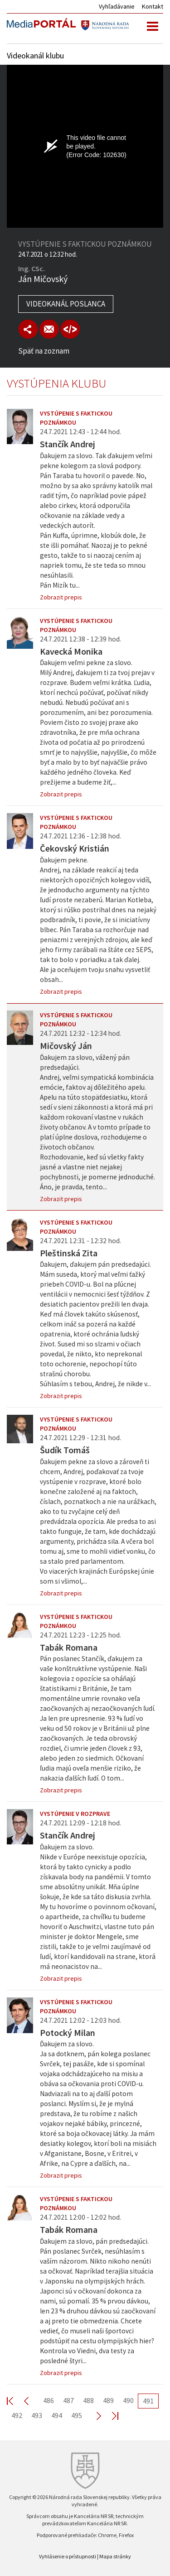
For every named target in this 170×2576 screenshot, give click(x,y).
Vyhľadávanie (117, 6)
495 (76, 2415)
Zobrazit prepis (61, 597)
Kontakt (152, 6)
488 (88, 2400)
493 (36, 2415)
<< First (15, 2401)
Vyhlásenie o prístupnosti (67, 2556)
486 (48, 2400)
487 (68, 2400)
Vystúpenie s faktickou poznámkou (76, 417)
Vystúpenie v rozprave (75, 1814)
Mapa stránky (115, 2556)
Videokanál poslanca (65, 304)
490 (128, 2400)
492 (16, 2415)
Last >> (109, 2415)
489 (108, 2400)
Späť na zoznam (43, 351)
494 (56, 2415)
